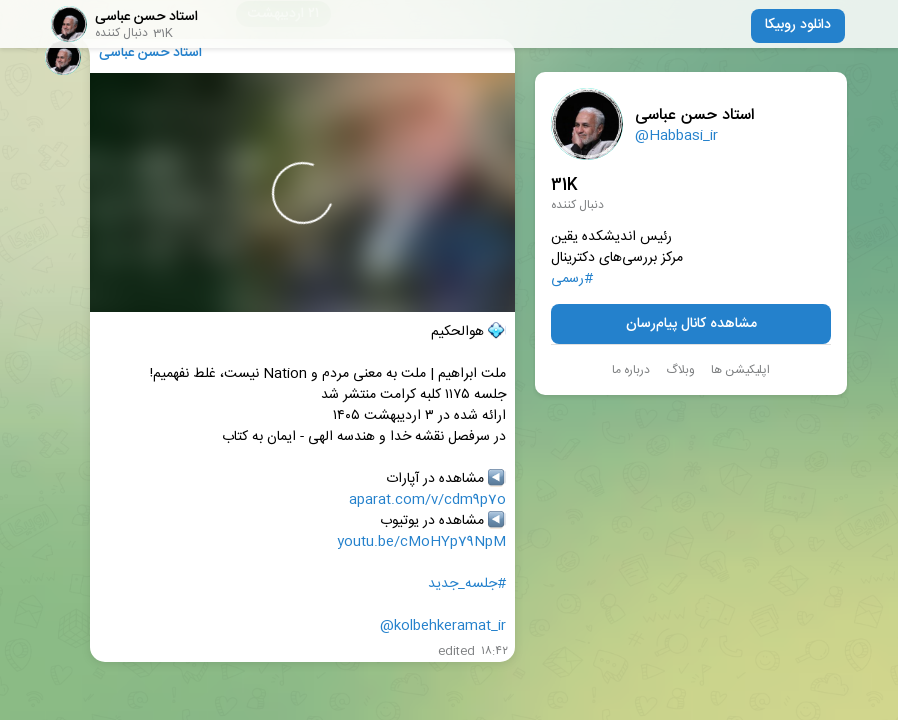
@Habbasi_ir (676, 136)
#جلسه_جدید (467, 584)
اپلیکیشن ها (740, 370)
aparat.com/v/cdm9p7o (427, 500)
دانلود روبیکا (798, 25)
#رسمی (572, 279)
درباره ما (631, 370)
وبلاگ (680, 370)
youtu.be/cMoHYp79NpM (421, 542)
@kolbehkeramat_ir (443, 626)
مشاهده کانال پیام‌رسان (691, 324)
